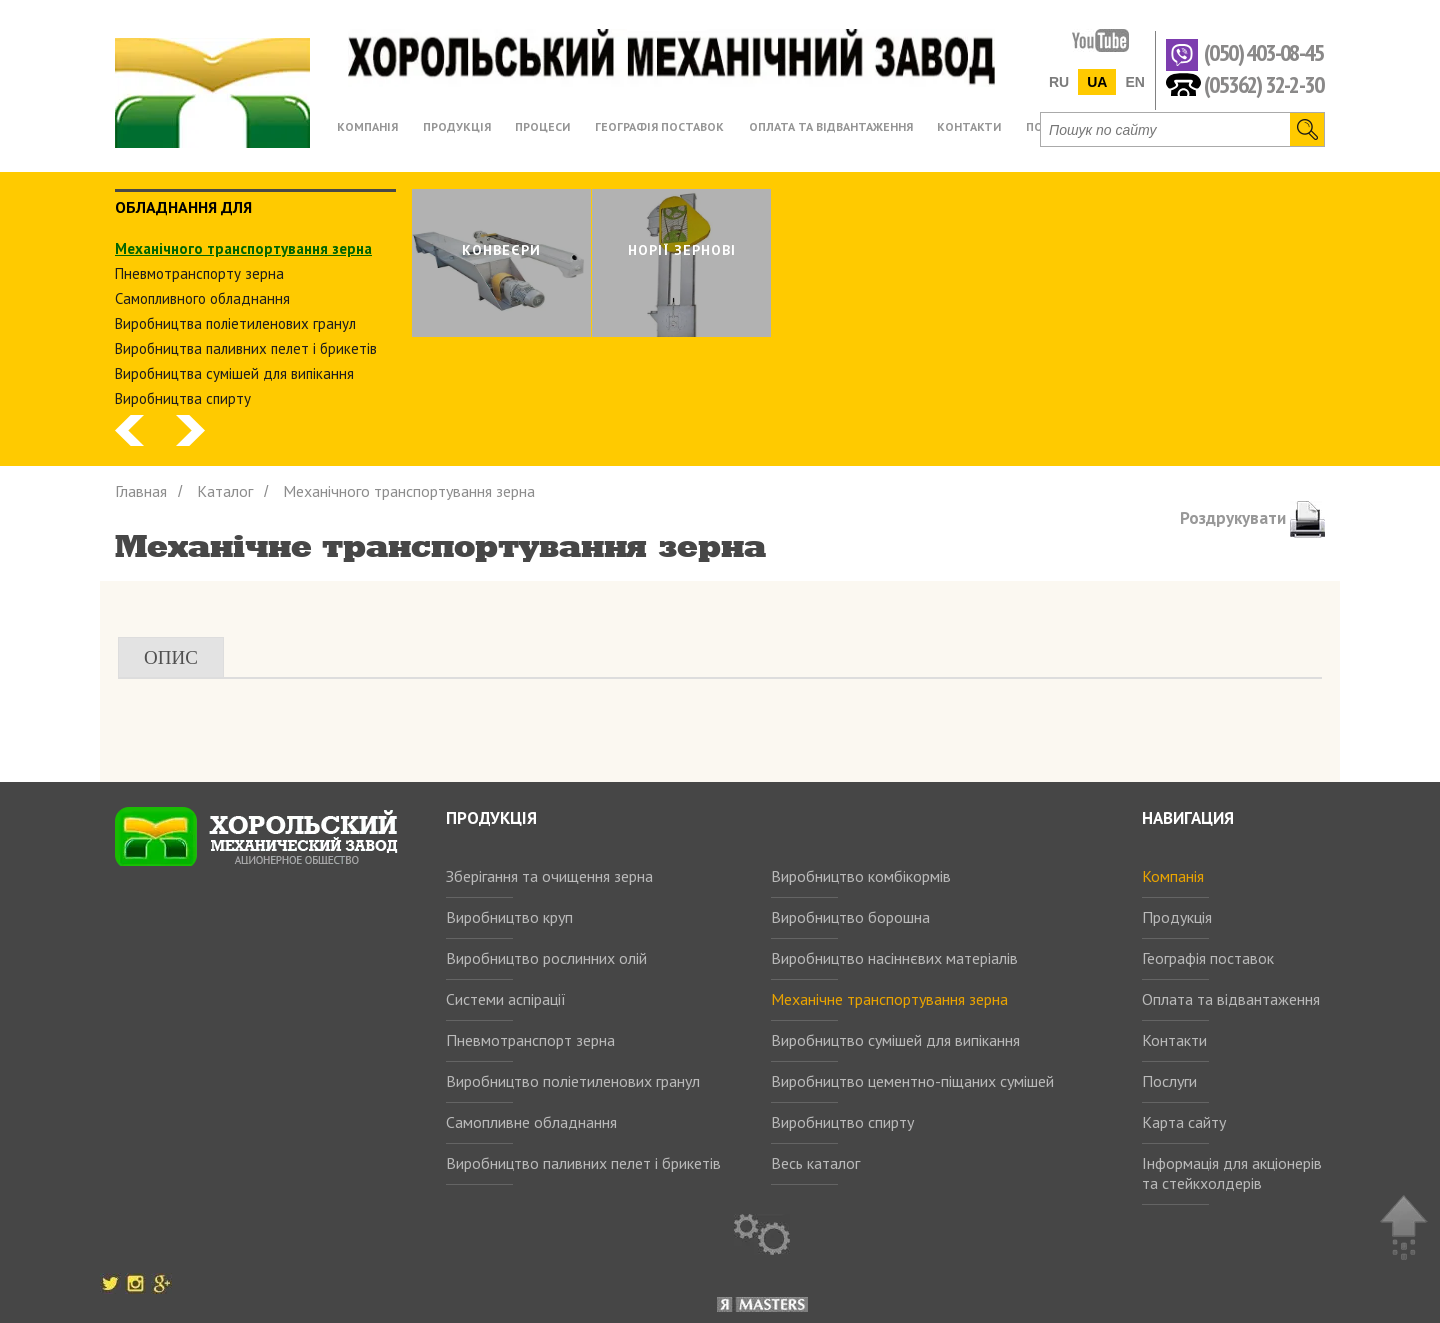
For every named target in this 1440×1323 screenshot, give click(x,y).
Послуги (1169, 1081)
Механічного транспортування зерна (243, 248)
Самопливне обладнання (531, 1122)
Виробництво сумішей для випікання (895, 1040)
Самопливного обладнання (202, 298)
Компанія (1173, 876)
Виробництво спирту (842, 1122)
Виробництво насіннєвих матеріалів (894, 958)
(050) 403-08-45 (1263, 53)
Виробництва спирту (183, 398)
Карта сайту (1184, 1122)
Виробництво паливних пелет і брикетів (583, 1163)
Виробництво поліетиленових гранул (573, 1081)
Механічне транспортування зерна (889, 999)
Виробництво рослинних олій (546, 958)
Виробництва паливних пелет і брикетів (246, 348)
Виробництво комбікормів (861, 876)
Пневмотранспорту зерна (199, 273)
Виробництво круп (509, 917)
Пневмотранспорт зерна (530, 1040)
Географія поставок (1208, 958)
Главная (141, 491)
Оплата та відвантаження (1231, 999)
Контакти (1174, 1040)
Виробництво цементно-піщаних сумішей (912, 1081)
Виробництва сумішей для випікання (234, 373)
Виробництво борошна (850, 917)
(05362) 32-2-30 (1263, 83)
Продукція (1177, 917)
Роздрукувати (1252, 518)
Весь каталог (815, 1163)
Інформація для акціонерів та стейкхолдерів (1232, 1173)
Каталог (225, 491)
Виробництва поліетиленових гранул (235, 323)
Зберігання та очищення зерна (549, 876)
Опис (171, 657)
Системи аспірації (506, 999)
